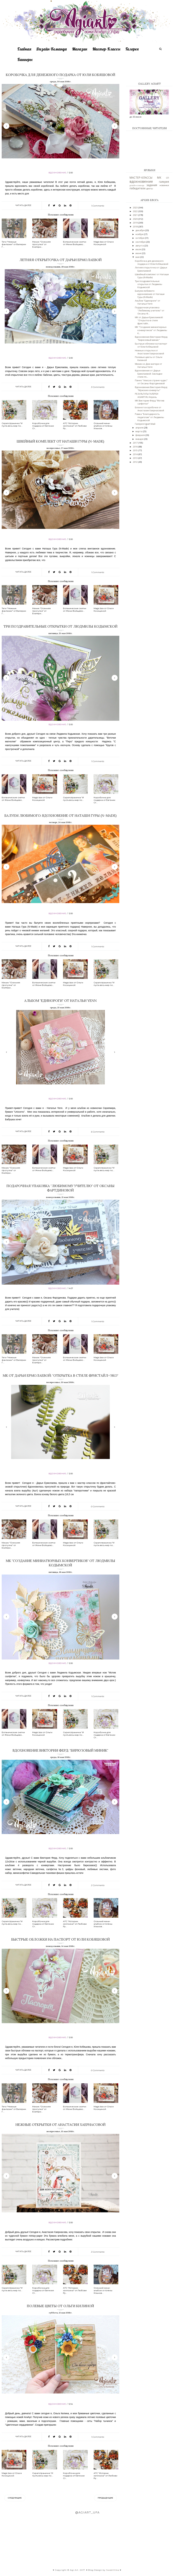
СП (167, 177)
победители (137, 188)
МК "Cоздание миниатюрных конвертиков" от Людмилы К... (151, 330)
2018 (135, 226)
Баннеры (24, 59)
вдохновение (57, 172)
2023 (135, 207)
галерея (164, 182)
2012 (135, 461)
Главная (24, 48)
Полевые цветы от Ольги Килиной (60, 2306)
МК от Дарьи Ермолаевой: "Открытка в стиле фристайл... (149, 320)
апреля (139, 427)
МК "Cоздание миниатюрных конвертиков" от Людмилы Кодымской (60, 1563)
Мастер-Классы (106, 48)
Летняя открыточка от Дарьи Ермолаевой (60, 260)
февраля (140, 435)
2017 (135, 442)
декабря (140, 230)
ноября (139, 234)
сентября (140, 241)
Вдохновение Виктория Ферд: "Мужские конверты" (151, 389)
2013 (135, 458)
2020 (135, 218)
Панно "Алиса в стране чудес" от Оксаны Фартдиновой (151, 382)
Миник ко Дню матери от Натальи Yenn (148, 365)
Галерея (132, 48)
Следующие (15, 2498)
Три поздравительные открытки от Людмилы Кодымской (60, 626)
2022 (135, 211)
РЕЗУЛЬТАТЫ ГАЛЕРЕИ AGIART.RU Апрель (146, 395)
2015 (135, 450)
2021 (135, 215)
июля (138, 249)
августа (139, 245)
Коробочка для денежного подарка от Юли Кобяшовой (60, 75)
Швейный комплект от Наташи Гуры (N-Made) (60, 441)
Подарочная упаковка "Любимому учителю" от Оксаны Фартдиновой (60, 1188)
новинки (164, 185)
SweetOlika (112, 2570)
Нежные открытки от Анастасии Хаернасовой (60, 2124)
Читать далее (23, 205)
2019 (135, 222)
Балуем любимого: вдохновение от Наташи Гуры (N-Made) (60, 815)
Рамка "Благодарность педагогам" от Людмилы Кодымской (149, 417)
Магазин (79, 48)
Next (115, 126)
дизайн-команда (136, 185)
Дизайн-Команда (51, 48)
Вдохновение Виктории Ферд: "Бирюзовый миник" (60, 1750)
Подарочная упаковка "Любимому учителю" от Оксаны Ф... (149, 310)
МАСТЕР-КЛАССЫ (140, 177)
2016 (135, 446)
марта (139, 431)
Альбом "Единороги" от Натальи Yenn (60, 1000)
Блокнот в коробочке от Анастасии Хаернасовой (149, 409)
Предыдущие (105, 2498)
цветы (149, 188)
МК (159, 177)
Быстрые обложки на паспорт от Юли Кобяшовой (60, 1939)
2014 (135, 454)
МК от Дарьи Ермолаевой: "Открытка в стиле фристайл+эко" (60, 1375)
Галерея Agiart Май (145, 423)
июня (138, 253)
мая (137, 256)
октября (140, 237)
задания (151, 185)
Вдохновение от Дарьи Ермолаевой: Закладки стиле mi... (148, 373)
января (139, 438)
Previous (6, 126)
